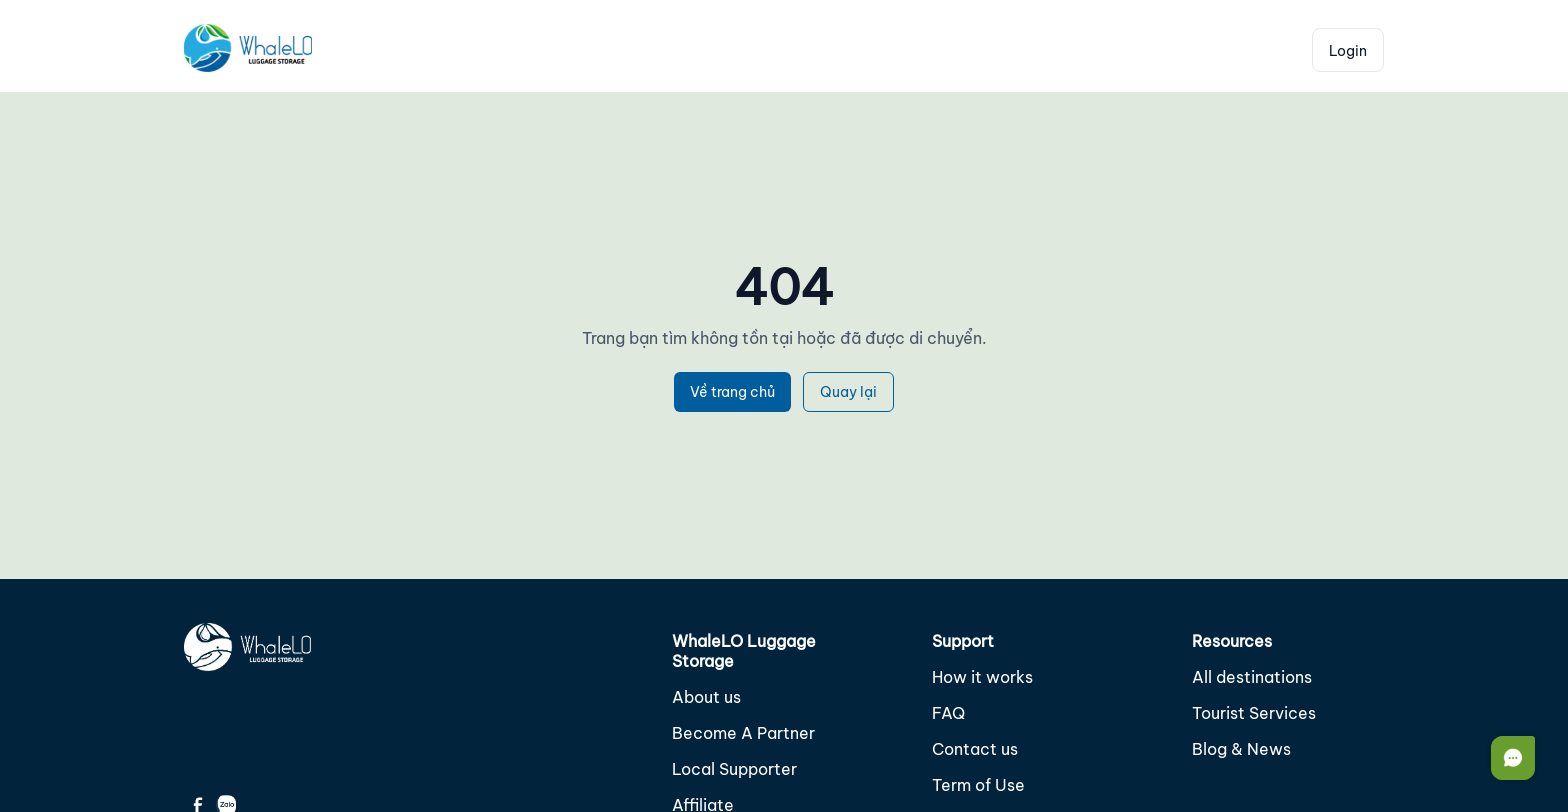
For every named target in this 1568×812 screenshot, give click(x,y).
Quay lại (848, 392)
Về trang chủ (732, 392)
